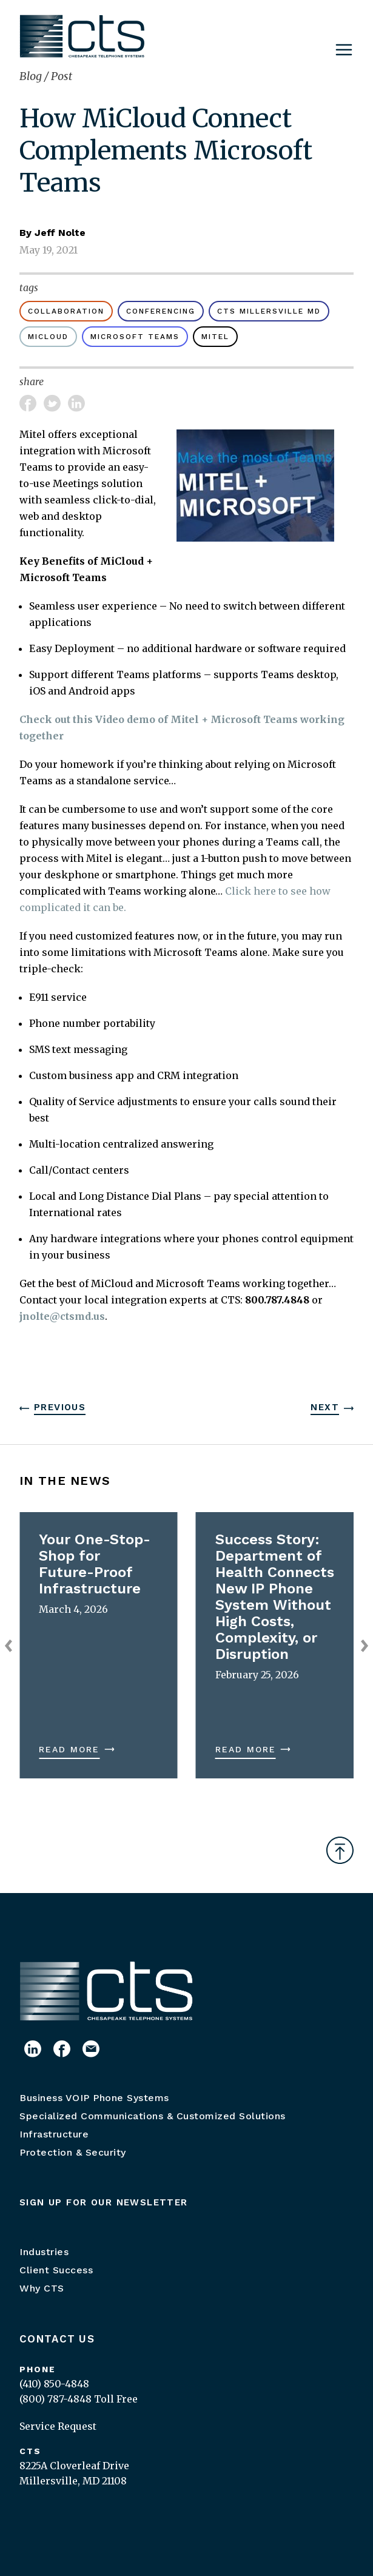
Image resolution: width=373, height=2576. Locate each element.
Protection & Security (72, 2152)
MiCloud (48, 336)
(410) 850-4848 (54, 2384)
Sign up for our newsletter (103, 2202)
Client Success (56, 2270)
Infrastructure (54, 2134)
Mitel (215, 336)
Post (61, 76)
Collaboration (66, 311)
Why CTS (41, 2288)
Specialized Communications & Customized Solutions (152, 2116)
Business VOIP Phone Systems (94, 2098)
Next (325, 1407)
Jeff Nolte (60, 232)
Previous (60, 1407)
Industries (44, 2252)
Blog (31, 76)
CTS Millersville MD (269, 311)
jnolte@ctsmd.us (62, 1316)
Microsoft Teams (135, 336)
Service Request (57, 2426)
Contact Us (57, 2339)
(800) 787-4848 (55, 2399)
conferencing (160, 311)
